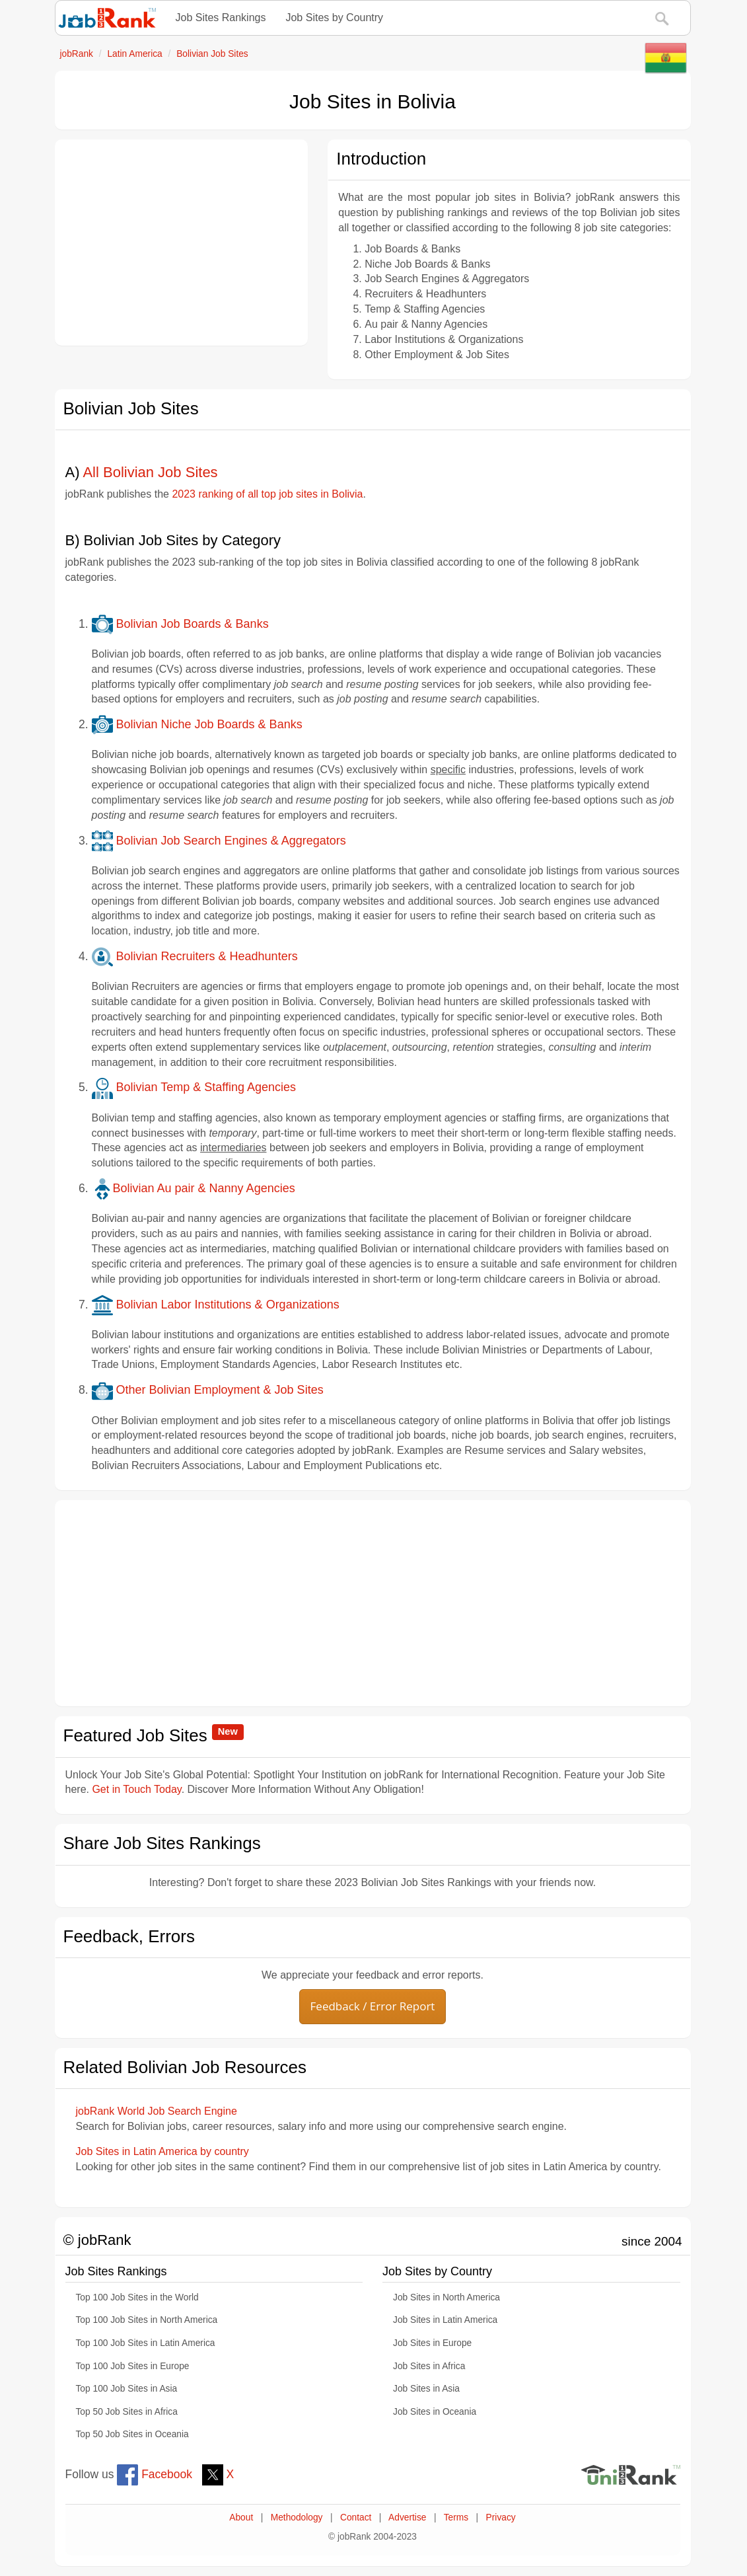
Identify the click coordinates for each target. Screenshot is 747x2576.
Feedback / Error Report (372, 2006)
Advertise (407, 2517)
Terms (456, 2517)
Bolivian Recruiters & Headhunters (195, 956)
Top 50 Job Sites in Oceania (132, 2434)
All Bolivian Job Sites (150, 472)
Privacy (501, 2517)
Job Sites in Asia (426, 2389)
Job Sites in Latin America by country (162, 2151)
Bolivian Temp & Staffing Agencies (194, 1087)
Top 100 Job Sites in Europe (133, 2366)
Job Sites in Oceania (434, 2412)
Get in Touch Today (136, 1789)
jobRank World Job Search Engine (156, 2111)
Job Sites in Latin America (445, 2320)
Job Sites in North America (446, 2297)
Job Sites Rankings (221, 17)
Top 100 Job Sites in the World (137, 2297)
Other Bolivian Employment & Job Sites (208, 1389)
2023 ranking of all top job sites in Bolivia (267, 494)
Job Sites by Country (334, 17)
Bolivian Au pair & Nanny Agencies (193, 1188)
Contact (355, 2517)
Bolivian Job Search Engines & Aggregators (219, 840)
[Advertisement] (181, 242)
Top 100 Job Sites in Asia (127, 2389)
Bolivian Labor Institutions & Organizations (215, 1304)
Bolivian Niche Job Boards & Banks (197, 724)
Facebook (154, 2474)
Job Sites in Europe (432, 2343)
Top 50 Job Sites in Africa (127, 2412)
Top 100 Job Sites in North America (147, 2320)
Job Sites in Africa (429, 2366)
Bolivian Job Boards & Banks (180, 623)
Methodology (297, 2517)
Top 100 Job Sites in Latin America (145, 2343)
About (241, 2517)
